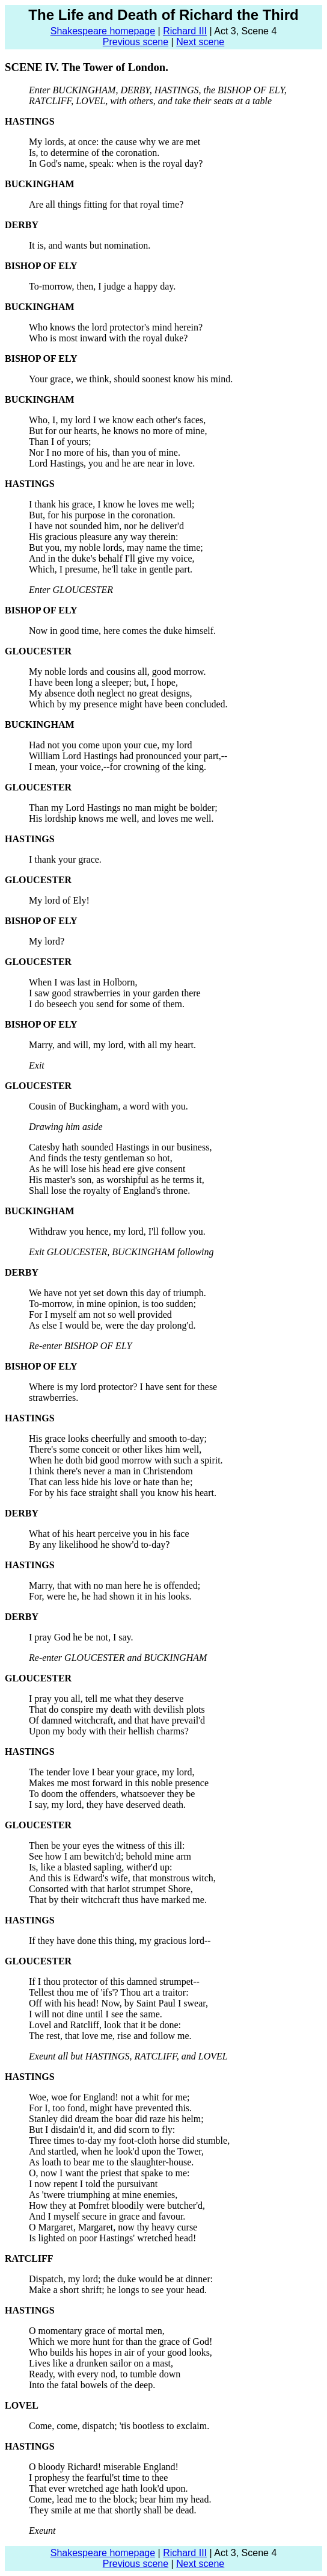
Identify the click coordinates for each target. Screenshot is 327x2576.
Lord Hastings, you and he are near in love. (112, 463)
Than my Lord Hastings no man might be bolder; (123, 807)
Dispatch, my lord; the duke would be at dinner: (121, 2279)
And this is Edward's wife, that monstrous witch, (122, 1878)
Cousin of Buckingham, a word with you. (108, 1106)
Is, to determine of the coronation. (94, 152)
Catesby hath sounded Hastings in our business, (120, 1147)
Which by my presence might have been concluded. (128, 704)
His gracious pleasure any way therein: (103, 537)
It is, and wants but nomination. (89, 245)
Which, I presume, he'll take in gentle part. (110, 569)
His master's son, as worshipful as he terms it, (116, 1180)
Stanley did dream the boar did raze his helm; (116, 2119)
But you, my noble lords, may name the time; (116, 547)
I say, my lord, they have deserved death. (107, 1804)
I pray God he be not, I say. (81, 1637)
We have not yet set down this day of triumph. (117, 1293)
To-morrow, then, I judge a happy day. (102, 286)
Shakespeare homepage (102, 31)
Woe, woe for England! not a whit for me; (109, 2097)
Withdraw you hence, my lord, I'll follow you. (117, 1231)
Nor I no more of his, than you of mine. (104, 452)
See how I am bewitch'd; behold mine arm (110, 1856)
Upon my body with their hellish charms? (109, 1731)
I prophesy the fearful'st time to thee (98, 2477)
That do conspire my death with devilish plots (117, 1709)
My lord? (46, 941)
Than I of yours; (60, 441)
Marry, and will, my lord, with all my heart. (112, 1045)
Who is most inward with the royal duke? (108, 338)
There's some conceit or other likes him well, (115, 1449)
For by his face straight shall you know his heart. (122, 1493)
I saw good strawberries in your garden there (115, 993)
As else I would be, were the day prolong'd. (112, 1325)
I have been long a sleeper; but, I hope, (103, 682)
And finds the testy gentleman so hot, (101, 1158)
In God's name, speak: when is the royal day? (116, 163)
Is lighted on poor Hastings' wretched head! (112, 2238)
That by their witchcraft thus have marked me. (118, 1900)
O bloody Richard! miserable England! (104, 2467)
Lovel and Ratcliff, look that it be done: (105, 2025)
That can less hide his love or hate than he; (110, 1482)
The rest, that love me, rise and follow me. (110, 2036)
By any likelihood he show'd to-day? (99, 1544)
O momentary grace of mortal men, (97, 2331)
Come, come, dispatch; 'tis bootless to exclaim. (119, 2426)
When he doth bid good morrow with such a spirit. (126, 1460)
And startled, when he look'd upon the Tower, (116, 2151)
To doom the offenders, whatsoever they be (112, 1794)
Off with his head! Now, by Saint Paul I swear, (118, 2003)
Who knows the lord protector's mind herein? (116, 327)
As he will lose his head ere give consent (107, 1169)
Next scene (200, 42)
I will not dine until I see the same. (95, 2014)
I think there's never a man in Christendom (111, 1471)
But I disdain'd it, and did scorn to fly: (102, 2129)
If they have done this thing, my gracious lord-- (120, 1940)
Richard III (185, 31)
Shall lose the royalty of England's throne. (109, 1190)
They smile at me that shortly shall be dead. (113, 2510)
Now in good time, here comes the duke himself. (122, 630)
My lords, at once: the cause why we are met (114, 142)
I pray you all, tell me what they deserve (106, 1698)
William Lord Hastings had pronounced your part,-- (128, 756)
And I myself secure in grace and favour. (107, 2216)
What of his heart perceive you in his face (109, 1534)
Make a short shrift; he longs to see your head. (118, 2290)
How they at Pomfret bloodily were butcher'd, (117, 2205)
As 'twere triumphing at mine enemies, (103, 2195)
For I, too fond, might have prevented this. (110, 2108)
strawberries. (53, 1397)
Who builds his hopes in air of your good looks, (120, 2352)
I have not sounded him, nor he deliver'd (106, 526)
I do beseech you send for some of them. (107, 1004)
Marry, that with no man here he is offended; (114, 1585)
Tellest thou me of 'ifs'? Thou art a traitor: (109, 1992)
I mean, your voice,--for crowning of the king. (117, 767)
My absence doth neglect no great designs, (110, 693)
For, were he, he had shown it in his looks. (110, 1596)
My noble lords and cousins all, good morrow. (117, 671)
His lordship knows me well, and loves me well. (121, 818)
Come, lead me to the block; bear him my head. (120, 2499)
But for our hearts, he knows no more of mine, (118, 431)
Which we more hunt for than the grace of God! (120, 2341)
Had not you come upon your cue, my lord (110, 745)
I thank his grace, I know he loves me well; (111, 504)
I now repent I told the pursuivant (93, 2184)
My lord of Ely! (59, 900)
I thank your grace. (65, 859)
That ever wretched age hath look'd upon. (108, 2488)
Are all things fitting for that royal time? (106, 204)
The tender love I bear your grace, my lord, (111, 1772)
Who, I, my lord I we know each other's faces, (117, 420)
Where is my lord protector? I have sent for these (123, 1387)
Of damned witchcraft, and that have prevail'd (117, 1720)
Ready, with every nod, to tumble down (104, 2374)
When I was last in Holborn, (83, 982)
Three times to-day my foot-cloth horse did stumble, (129, 2140)
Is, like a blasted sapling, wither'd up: (100, 1867)
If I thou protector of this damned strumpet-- (114, 1981)
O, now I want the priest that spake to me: (109, 2173)
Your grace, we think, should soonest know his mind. (131, 379)
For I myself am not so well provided (100, 1314)
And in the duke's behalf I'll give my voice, (111, 558)
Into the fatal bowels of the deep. (92, 2385)
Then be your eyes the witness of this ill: (107, 1845)
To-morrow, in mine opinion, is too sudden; (112, 1304)
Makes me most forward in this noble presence (119, 1783)
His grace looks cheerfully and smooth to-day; (118, 1438)
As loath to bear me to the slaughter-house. (111, 2162)
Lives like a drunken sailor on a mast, (101, 2363)
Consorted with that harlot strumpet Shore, (111, 1889)
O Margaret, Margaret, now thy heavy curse (113, 2227)
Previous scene (135, 42)
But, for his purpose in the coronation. (102, 515)
